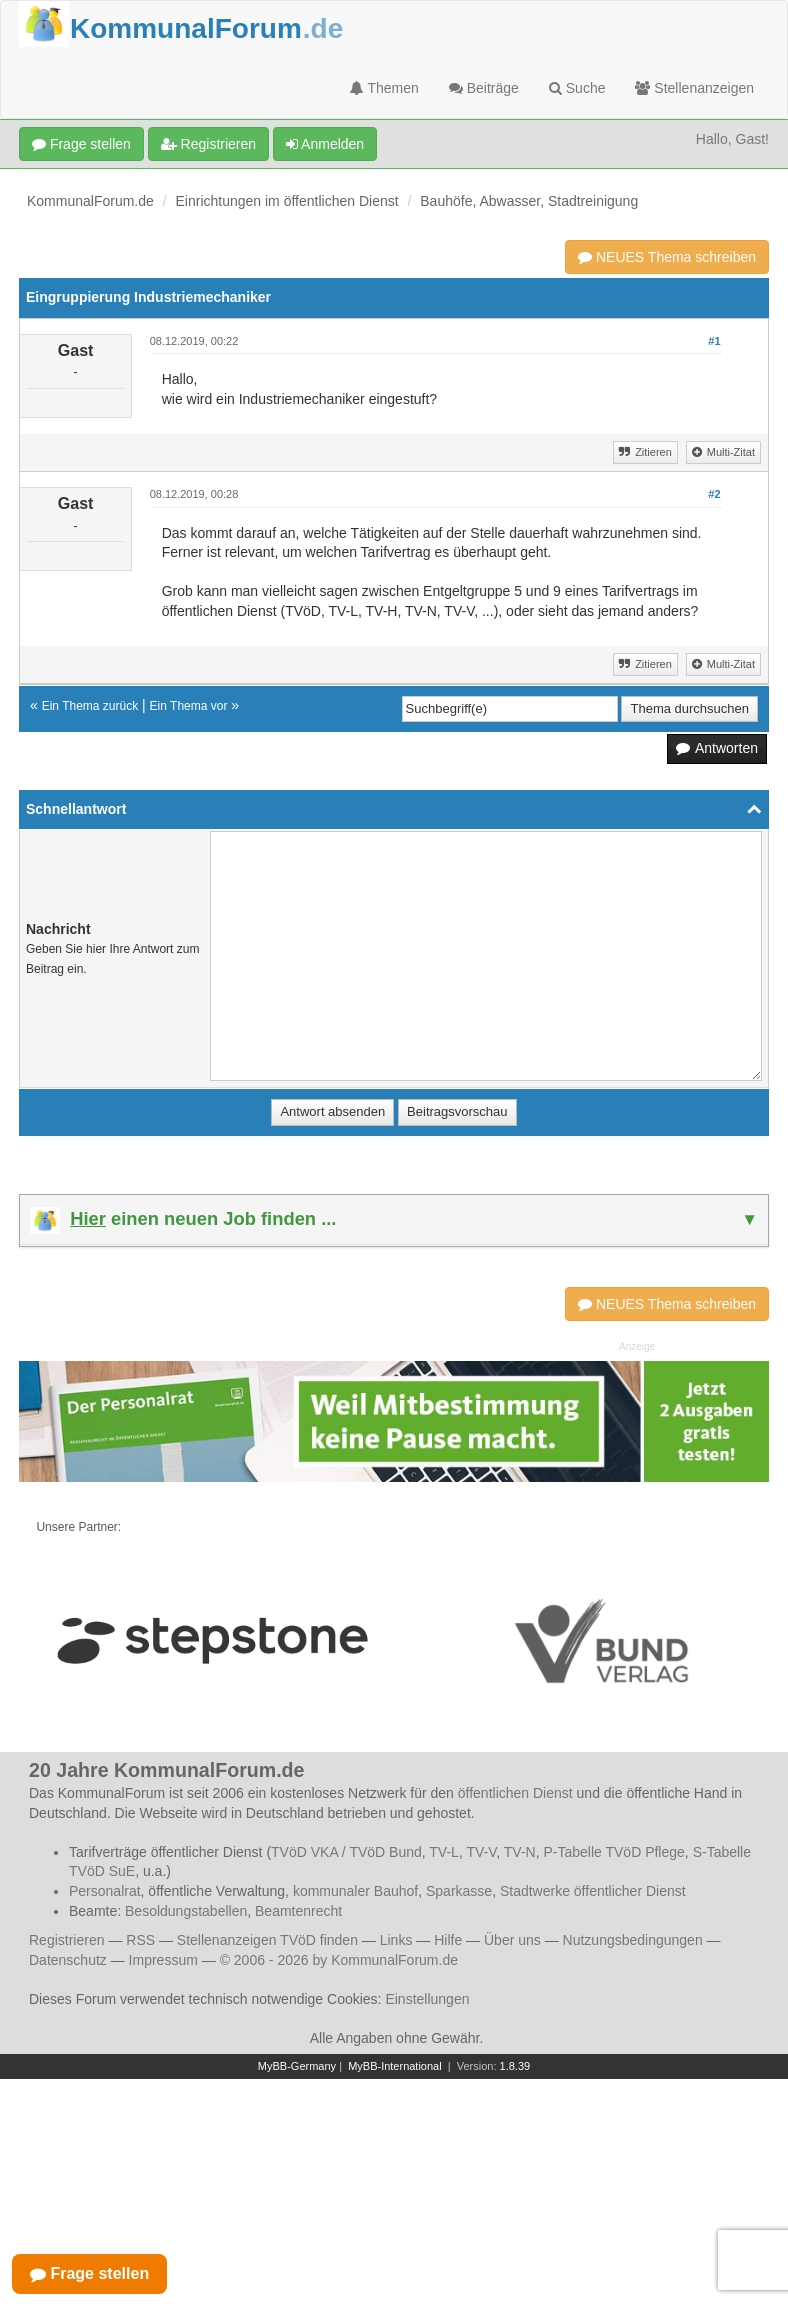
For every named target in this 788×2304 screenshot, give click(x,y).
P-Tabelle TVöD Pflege (613, 1852)
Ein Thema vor (189, 706)
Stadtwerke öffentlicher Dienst (593, 1891)
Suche (577, 88)
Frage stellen (81, 144)
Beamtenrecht (298, 1911)
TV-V (481, 1852)
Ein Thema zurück (90, 706)
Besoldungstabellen (186, 1911)
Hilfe (448, 1940)
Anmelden (325, 144)
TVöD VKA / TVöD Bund (346, 1852)
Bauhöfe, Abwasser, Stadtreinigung (529, 201)
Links (396, 1940)
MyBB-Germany (297, 2066)
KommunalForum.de (90, 201)
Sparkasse (459, 1891)
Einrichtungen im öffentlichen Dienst (287, 201)
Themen (384, 88)
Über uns (512, 1940)
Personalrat (105, 1891)
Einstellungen (427, 1999)
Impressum (163, 1960)
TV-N (520, 1852)
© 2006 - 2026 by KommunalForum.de (339, 1960)
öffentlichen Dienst (515, 1793)
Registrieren (208, 144)
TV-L (444, 1852)
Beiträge (484, 88)
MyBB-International (395, 2066)
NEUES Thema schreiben (667, 257)
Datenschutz (68, 1960)
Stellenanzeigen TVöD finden (267, 1940)
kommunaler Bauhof (355, 1891)
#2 (714, 494)
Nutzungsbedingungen (633, 1940)
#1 (714, 341)
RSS (140, 1940)
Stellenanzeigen (694, 88)
